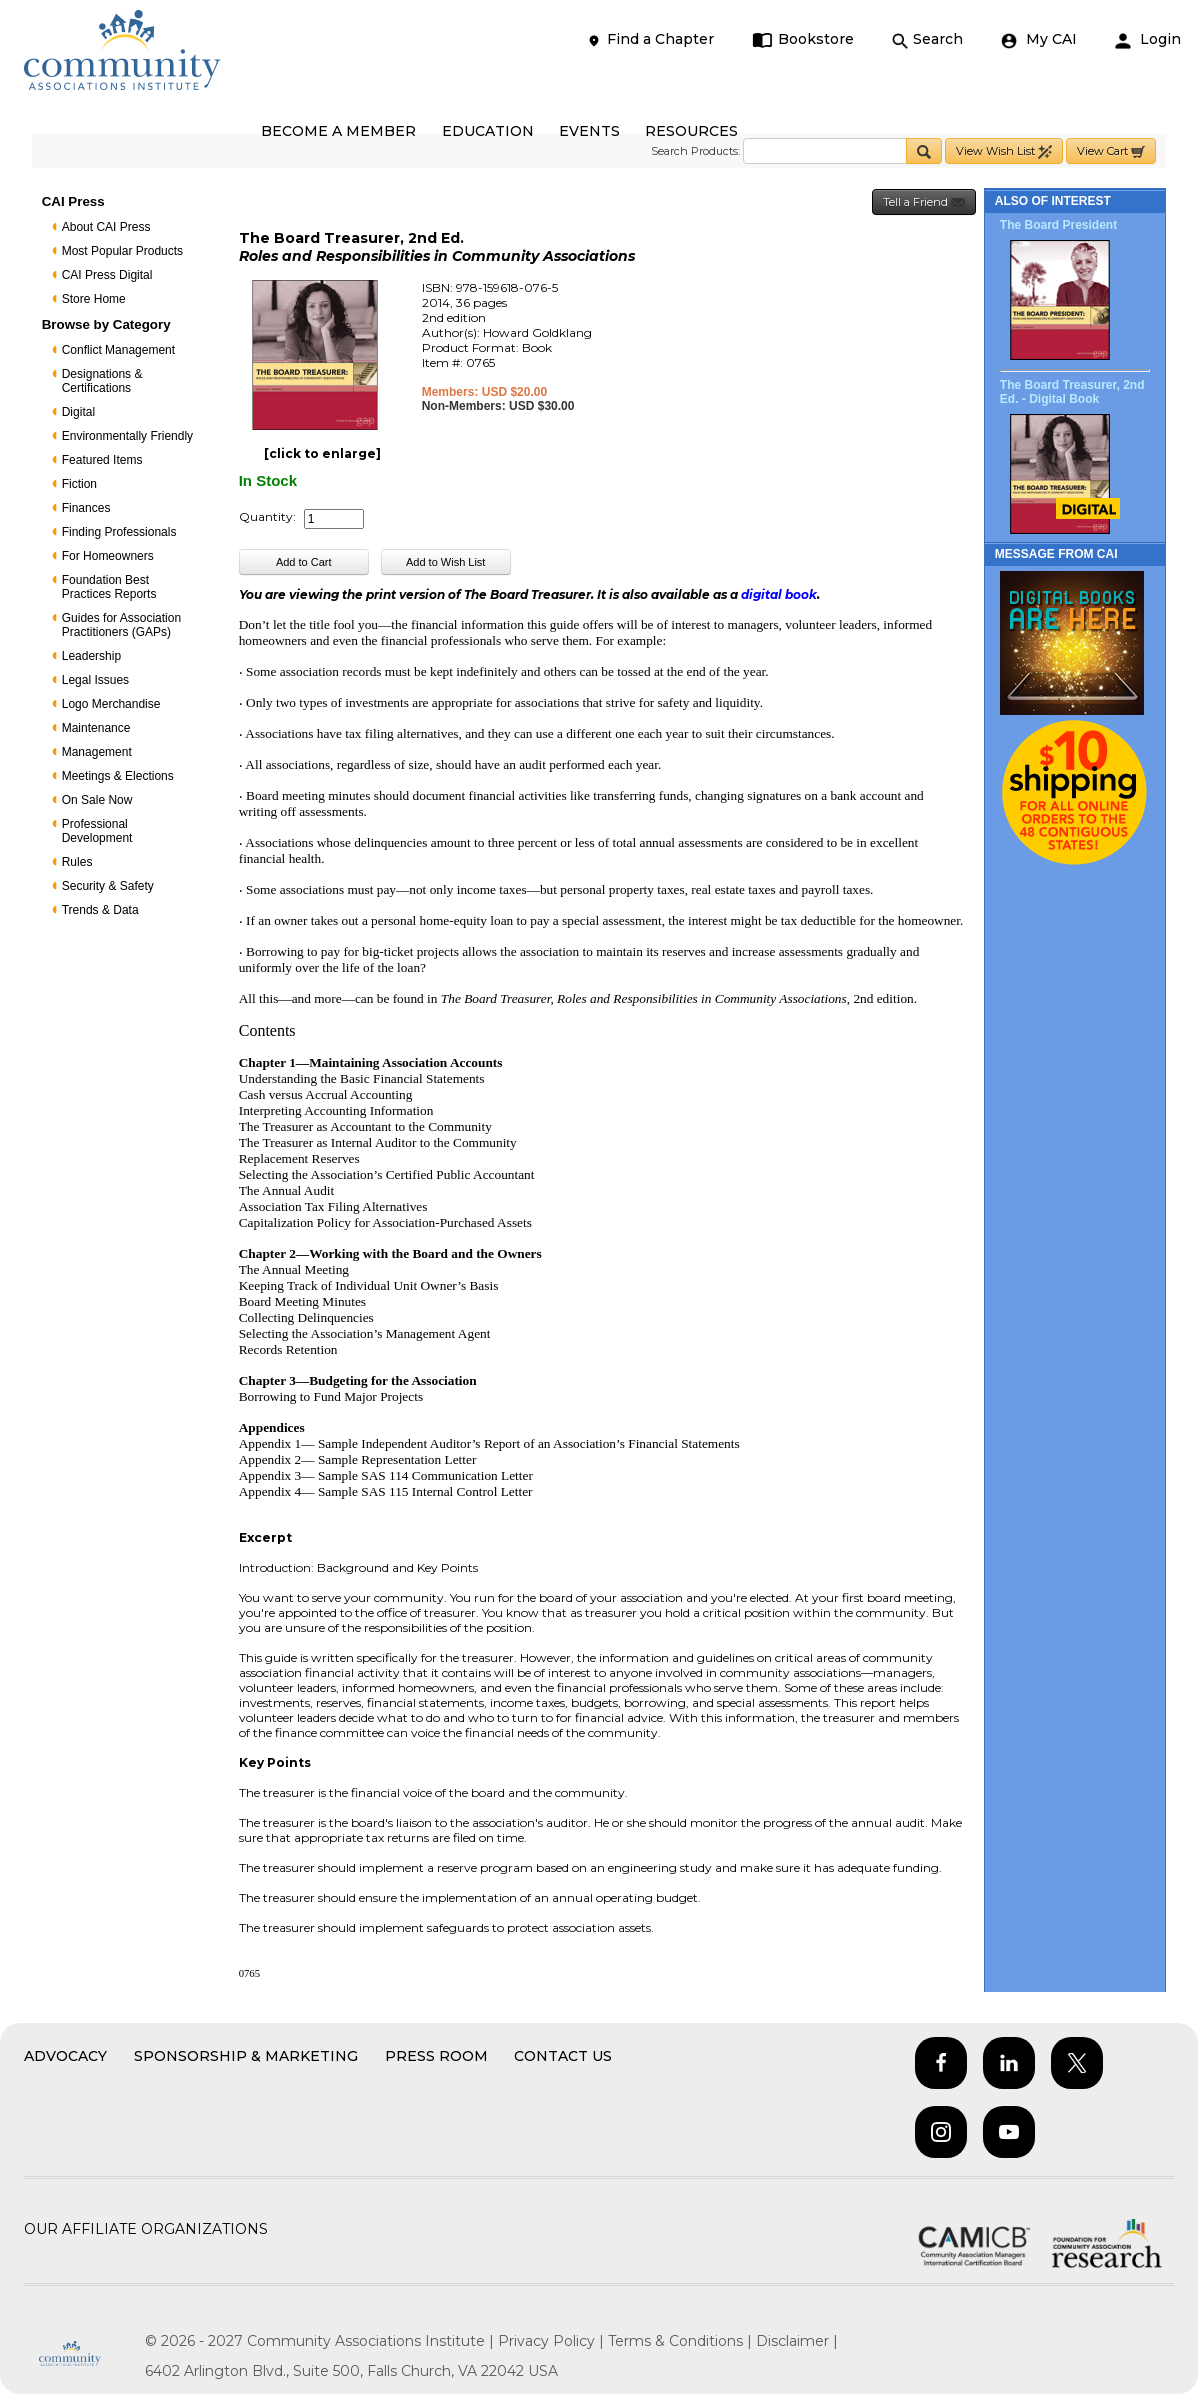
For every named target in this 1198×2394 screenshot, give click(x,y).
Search (927, 39)
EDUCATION (488, 131)
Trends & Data (100, 910)
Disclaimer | (797, 2341)
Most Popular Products (122, 251)
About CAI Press (106, 227)
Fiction (79, 484)
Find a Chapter (650, 39)
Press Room (436, 2056)
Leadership (91, 656)
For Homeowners (108, 556)
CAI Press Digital (107, 275)
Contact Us (563, 2056)
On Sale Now (97, 800)
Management (97, 752)
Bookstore (803, 39)
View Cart (1111, 151)
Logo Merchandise (111, 704)
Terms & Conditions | (682, 2341)
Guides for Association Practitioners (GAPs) (121, 625)
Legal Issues (95, 680)
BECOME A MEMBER (338, 131)
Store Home (94, 299)
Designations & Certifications (102, 381)
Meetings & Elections (118, 776)
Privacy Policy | (553, 2341)
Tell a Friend (924, 202)
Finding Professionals (119, 532)
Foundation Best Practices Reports (109, 587)
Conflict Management (118, 350)
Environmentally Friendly (127, 436)
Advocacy (65, 2056)
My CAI (1039, 39)
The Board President (1058, 225)
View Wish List (1004, 151)
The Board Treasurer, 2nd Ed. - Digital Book (1072, 392)
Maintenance (96, 728)
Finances (86, 508)
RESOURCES (691, 131)
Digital (78, 412)
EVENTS (589, 131)
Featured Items (102, 460)
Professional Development (97, 831)
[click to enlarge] (322, 453)
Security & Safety (108, 886)
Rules (77, 862)
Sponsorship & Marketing (246, 2056)
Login (1148, 39)
